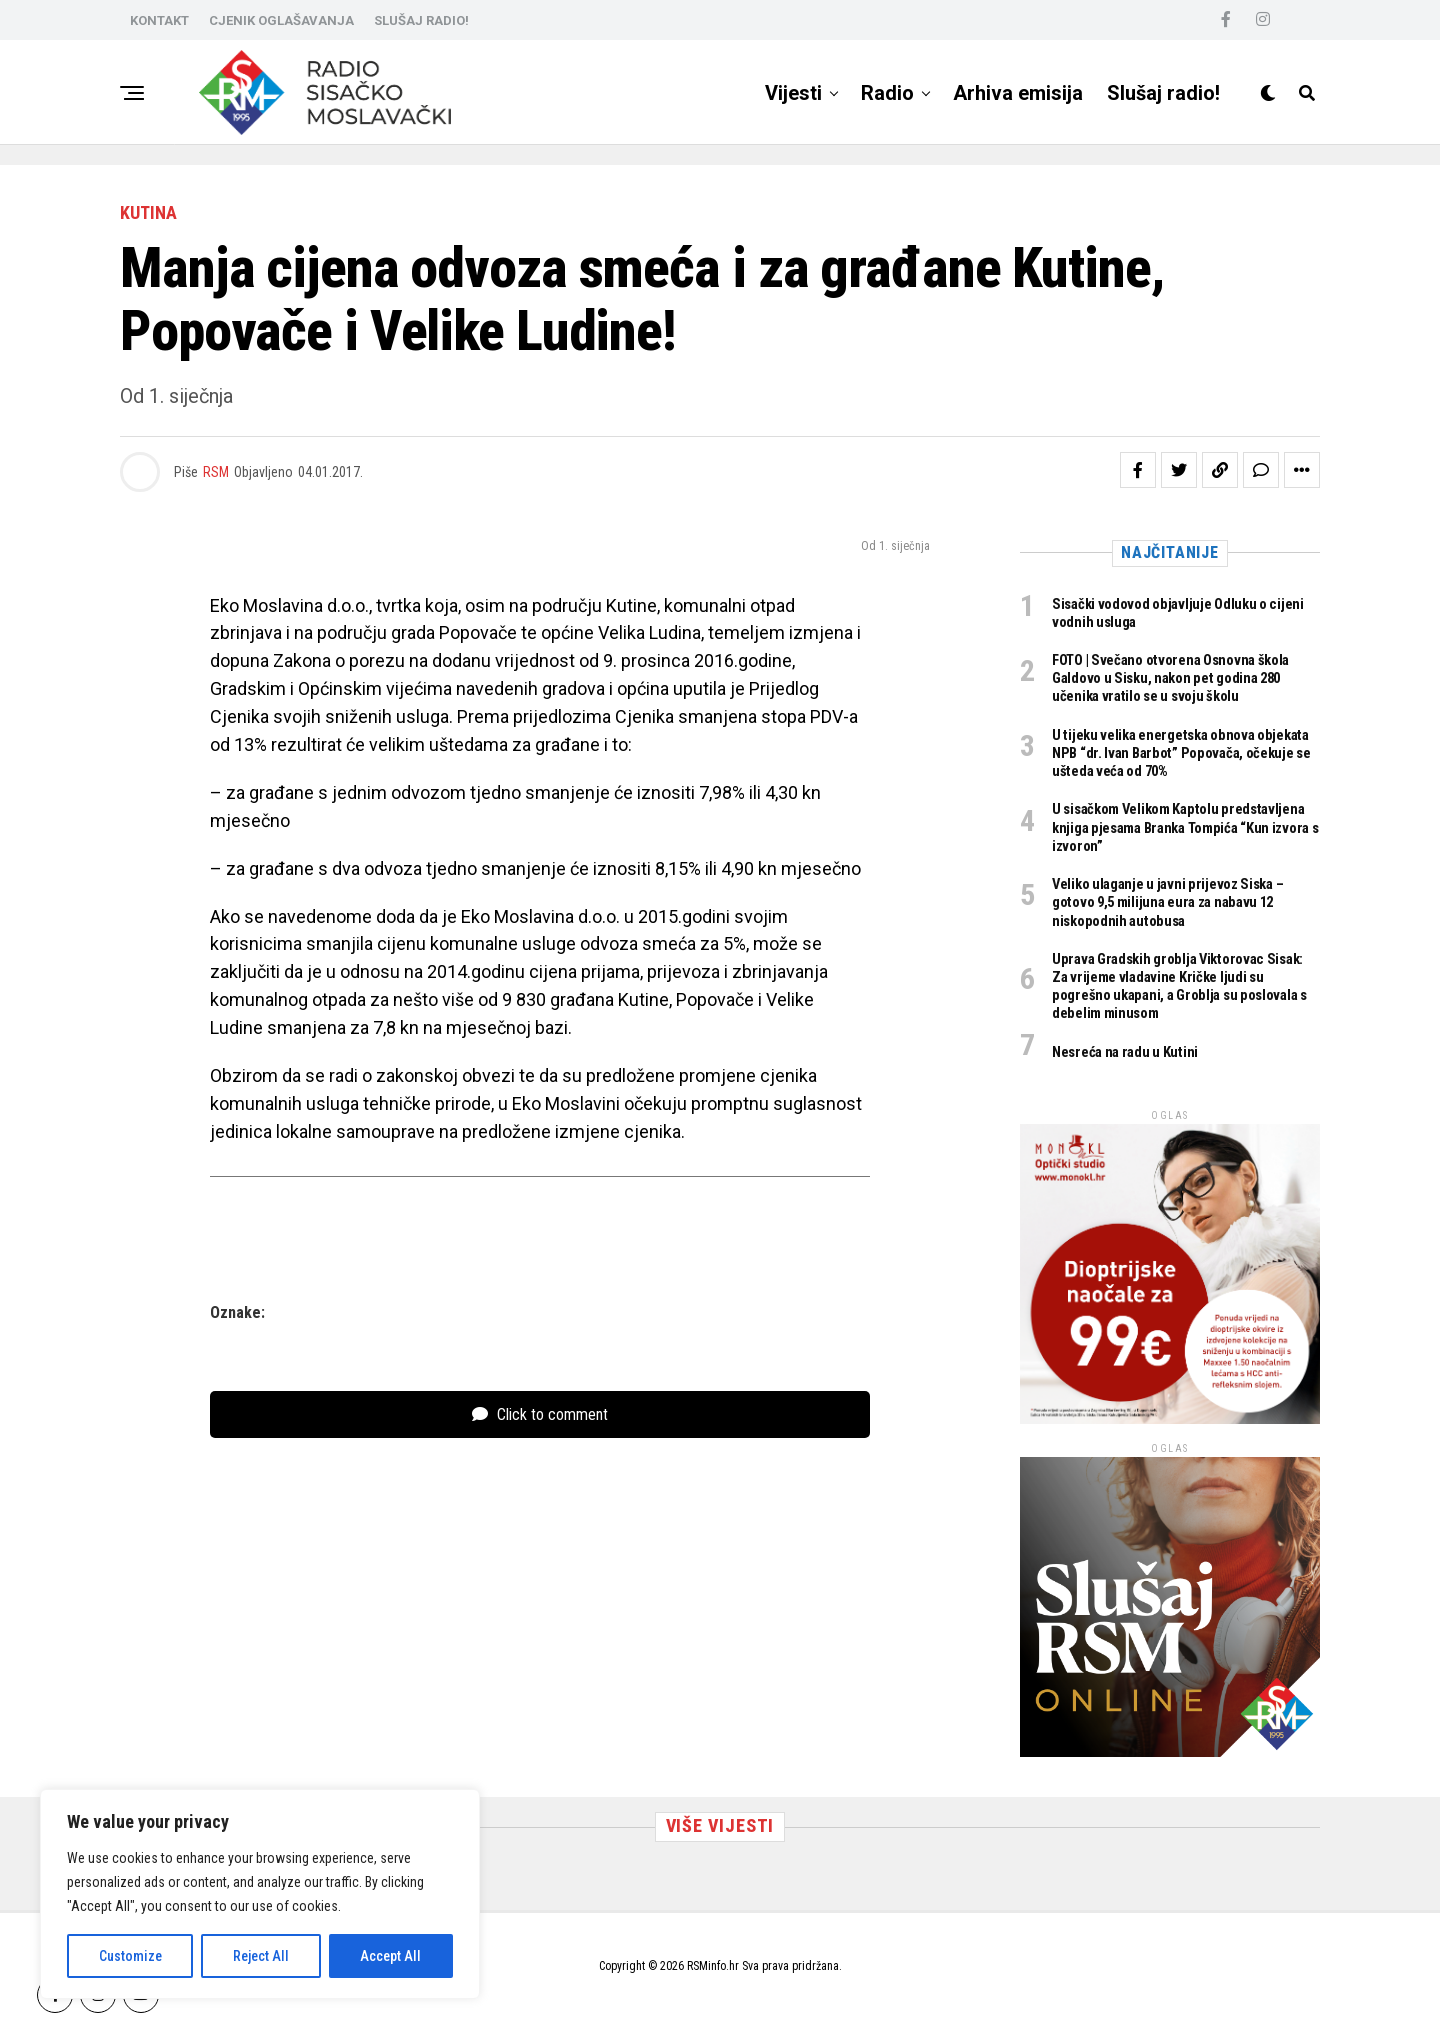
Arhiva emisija (1018, 93)
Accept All (390, 1956)
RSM (216, 472)
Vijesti (793, 93)
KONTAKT (159, 20)
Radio (887, 93)
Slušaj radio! (1163, 93)
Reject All (261, 1956)
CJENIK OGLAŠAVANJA (281, 20)
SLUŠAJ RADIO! (421, 20)
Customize (130, 1956)
